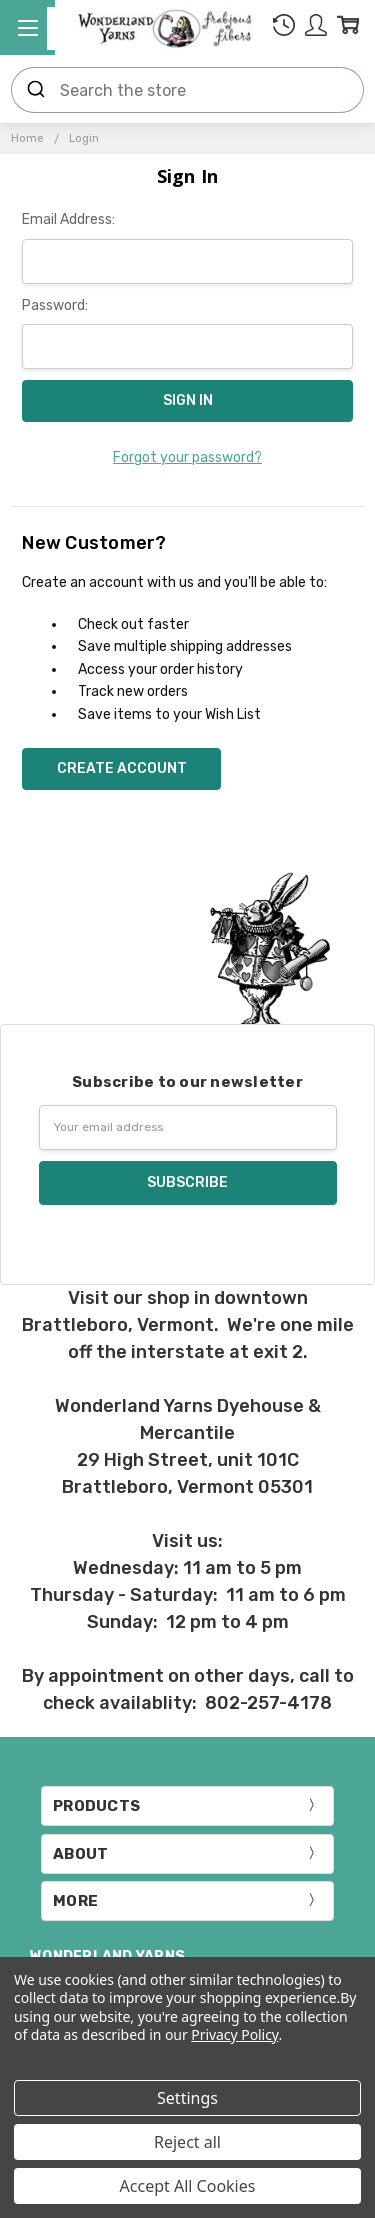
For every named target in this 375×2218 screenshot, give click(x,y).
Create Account (122, 768)
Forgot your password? (187, 457)
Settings (187, 2098)
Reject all (187, 2142)
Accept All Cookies (188, 2186)
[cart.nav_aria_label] (348, 28)
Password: (55, 305)
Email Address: (68, 219)
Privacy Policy (234, 2034)
